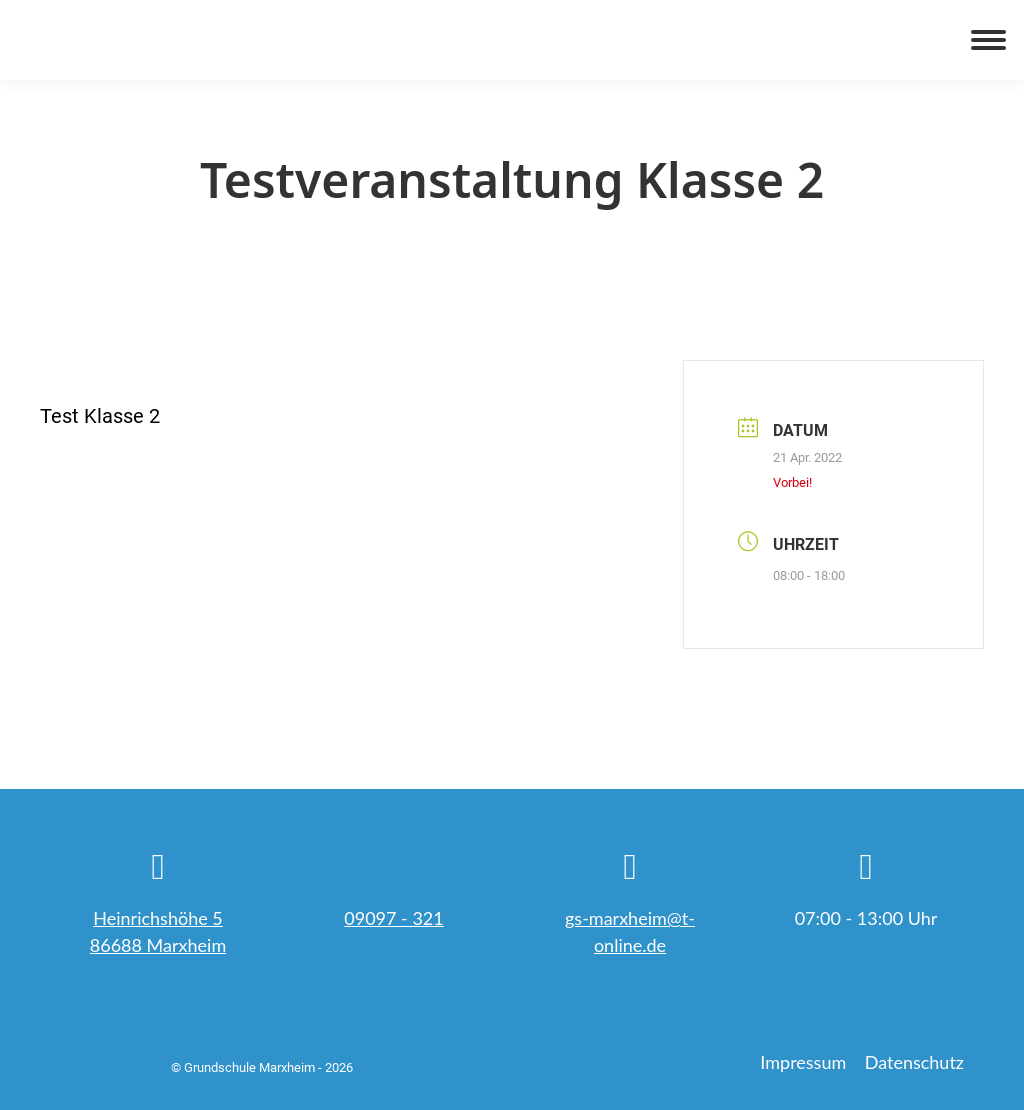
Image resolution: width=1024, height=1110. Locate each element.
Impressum (803, 1062)
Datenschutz (914, 1062)
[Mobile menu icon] (988, 40)
